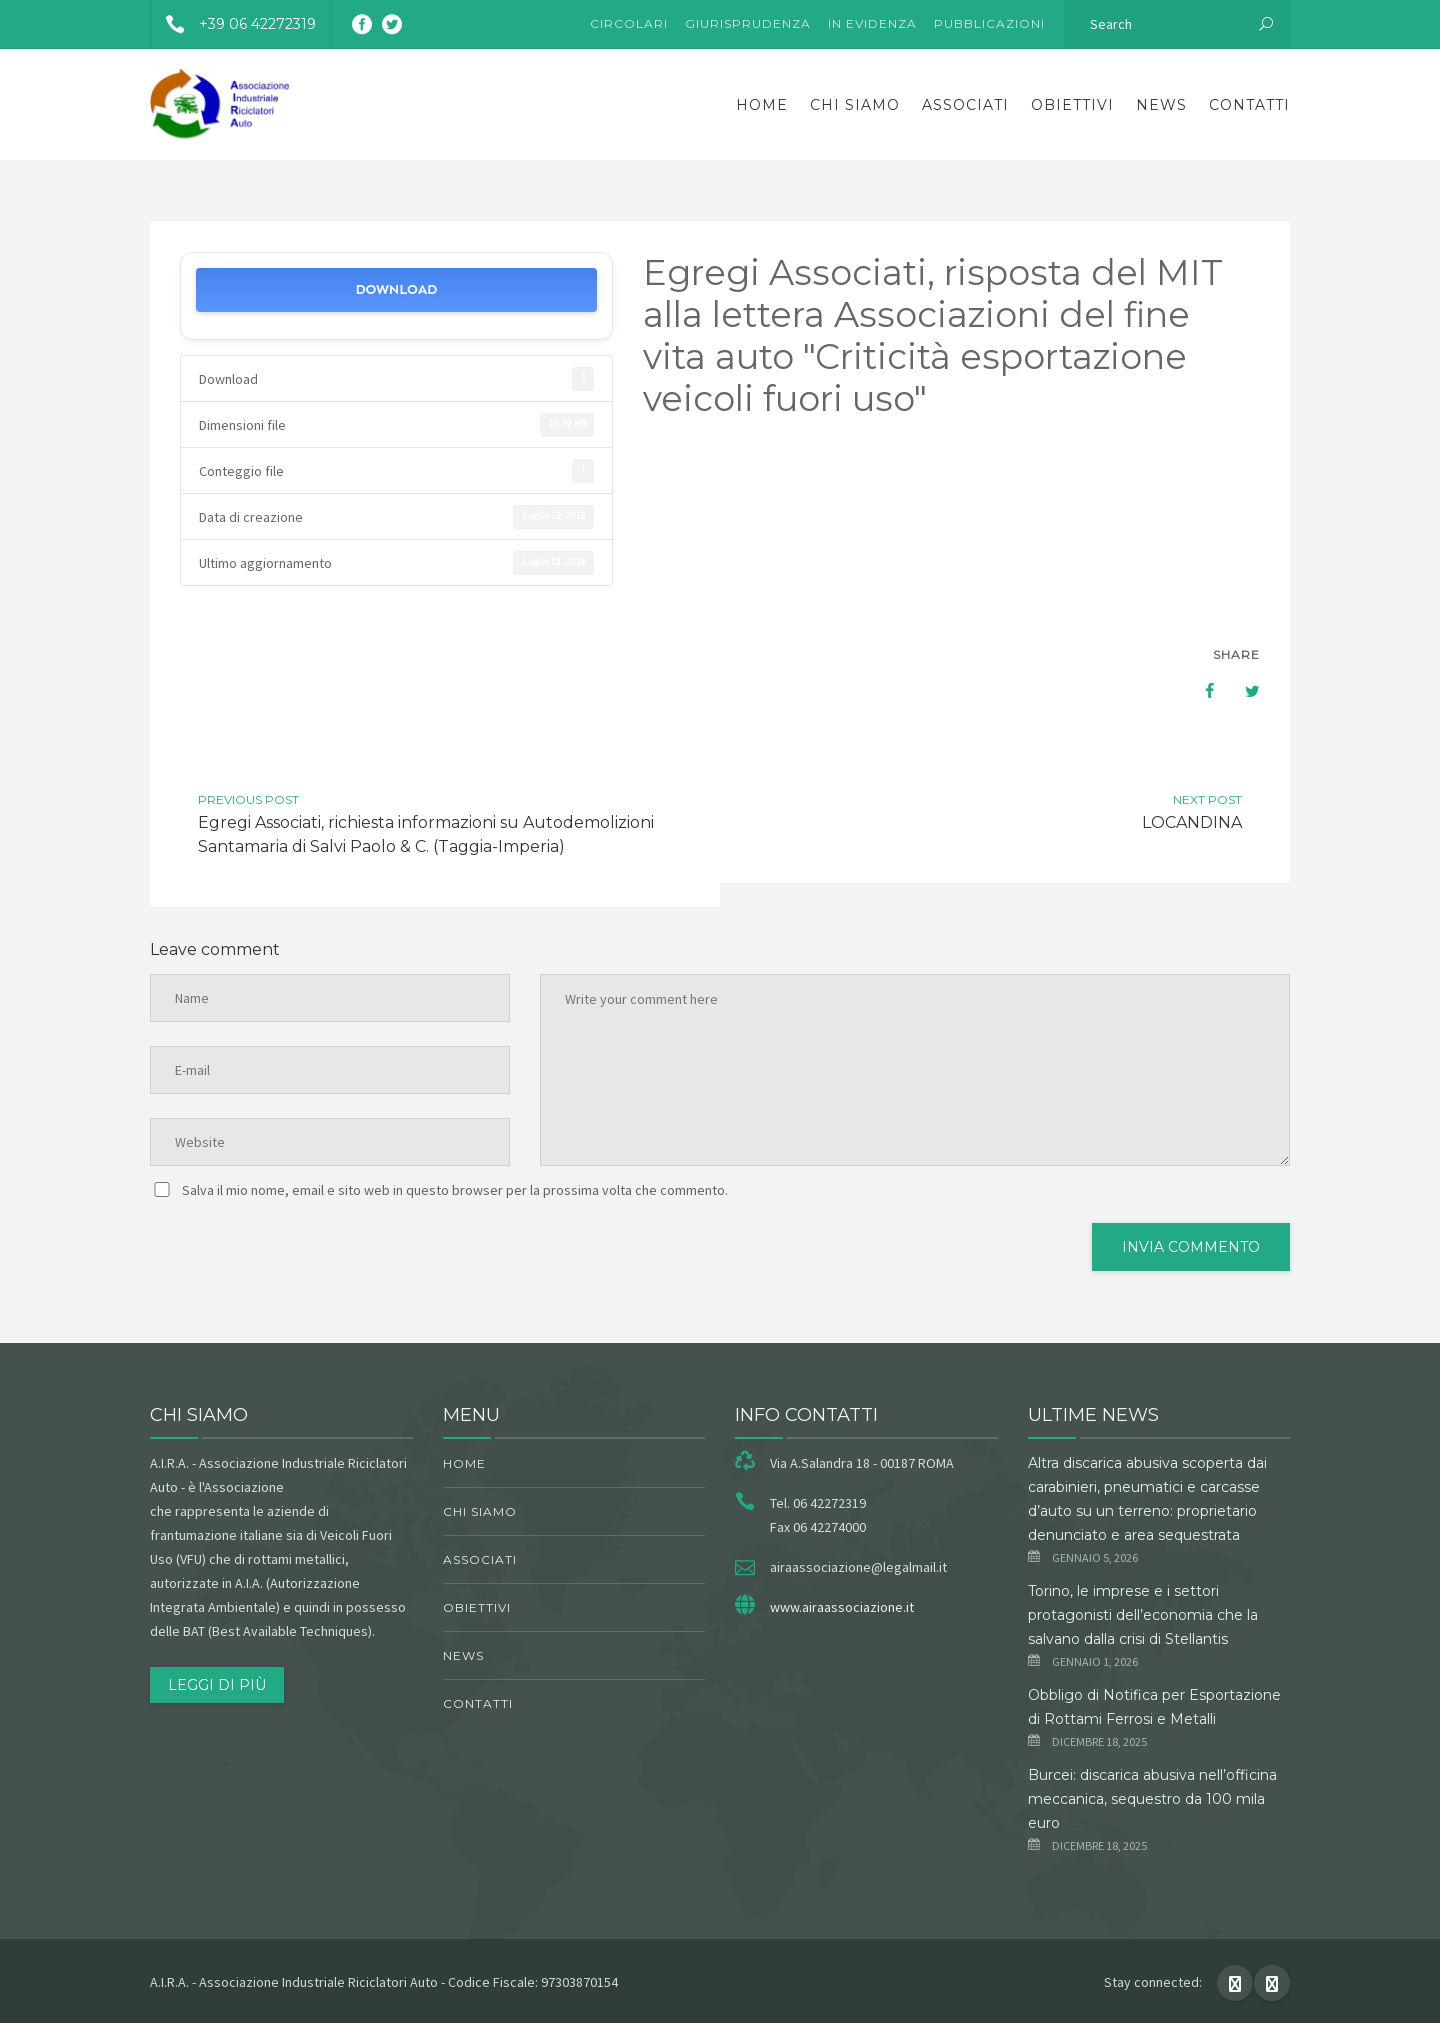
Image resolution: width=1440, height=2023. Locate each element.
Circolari (629, 23)
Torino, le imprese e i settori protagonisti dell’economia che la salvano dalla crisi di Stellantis (1143, 1615)
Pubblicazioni (989, 23)
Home (762, 105)
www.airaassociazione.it (842, 1607)
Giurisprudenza (748, 23)
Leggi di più (217, 1685)
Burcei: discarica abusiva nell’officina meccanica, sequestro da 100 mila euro (1152, 1799)
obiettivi (1072, 105)
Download (396, 289)
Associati (965, 105)
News (1161, 105)
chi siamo (855, 105)
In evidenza (872, 23)
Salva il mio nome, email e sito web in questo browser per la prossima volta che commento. (455, 1190)
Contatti (1249, 105)
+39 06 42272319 (233, 24)
